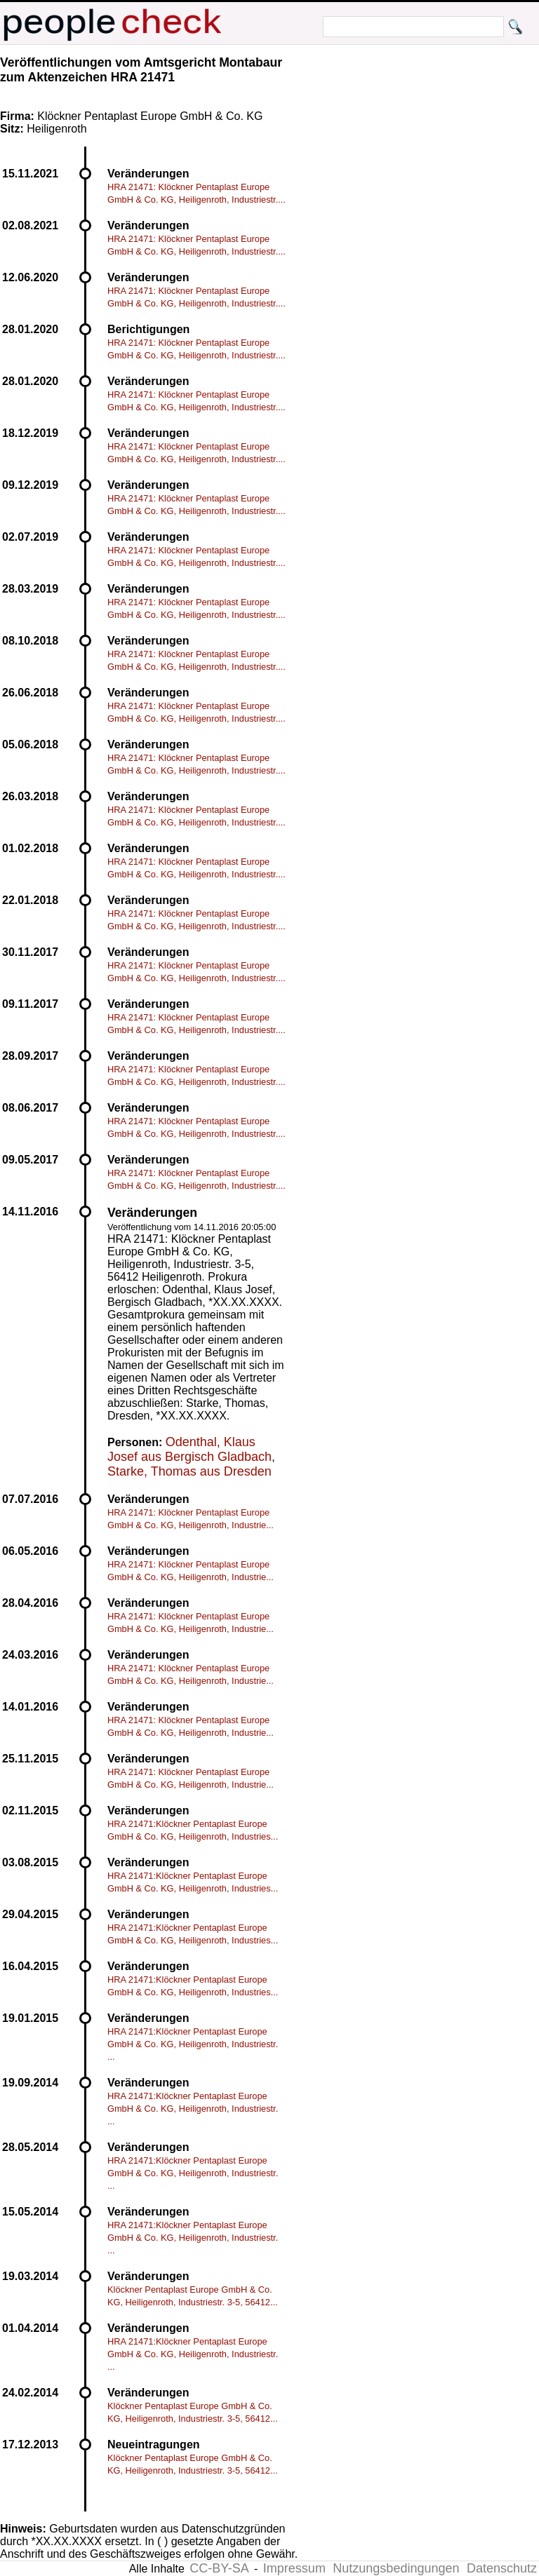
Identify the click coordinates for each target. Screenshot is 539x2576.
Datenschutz (502, 2568)
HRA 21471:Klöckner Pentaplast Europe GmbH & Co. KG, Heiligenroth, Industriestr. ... (192, 2044)
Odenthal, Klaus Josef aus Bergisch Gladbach (189, 1449)
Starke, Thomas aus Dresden (189, 1471)
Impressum (294, 2568)
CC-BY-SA (218, 2568)
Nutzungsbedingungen (396, 2568)
